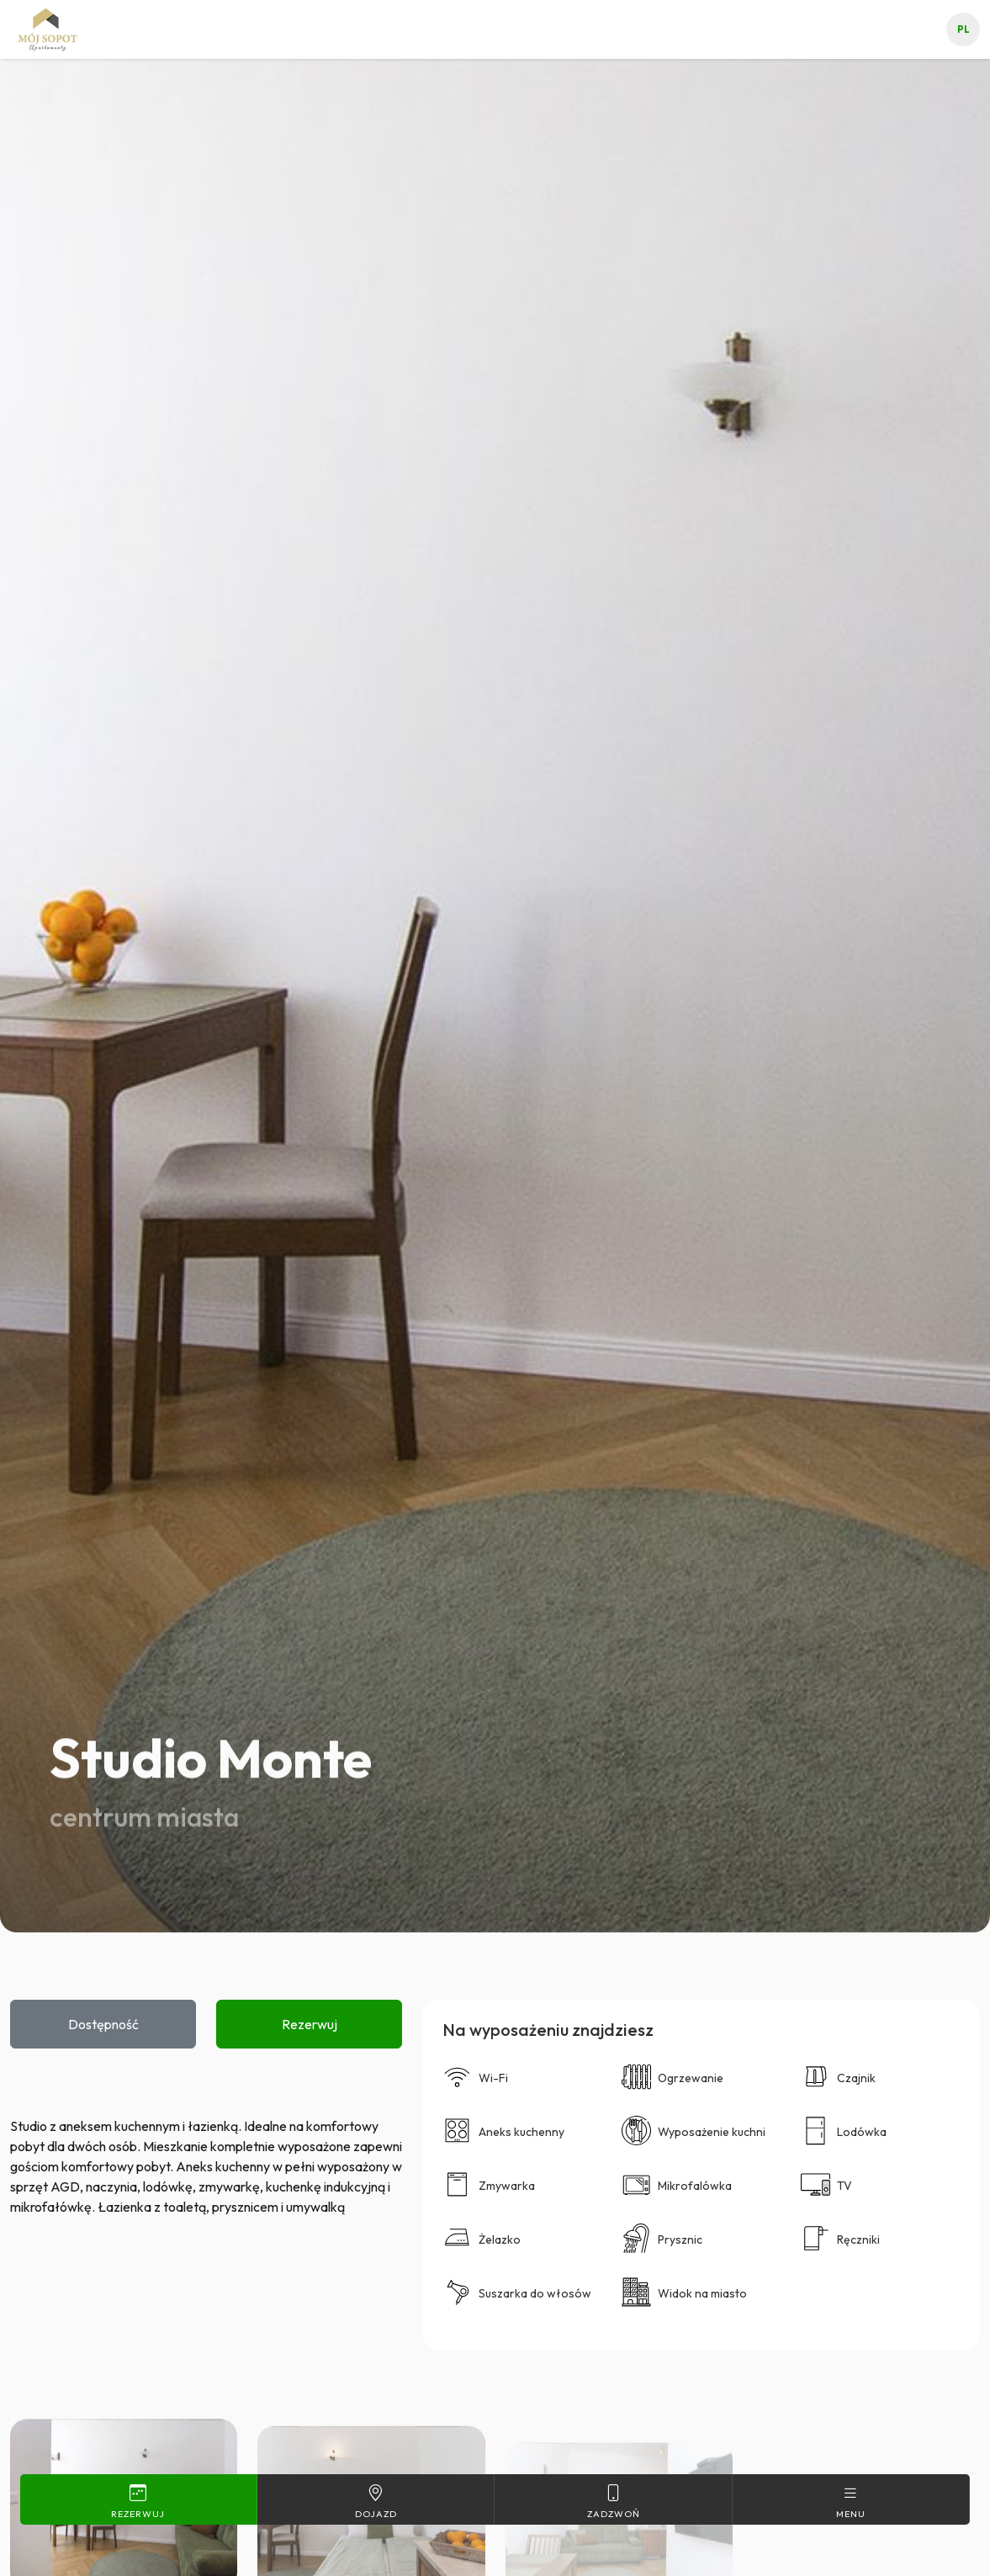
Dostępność (103, 2024)
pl (963, 29)
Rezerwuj (309, 2024)
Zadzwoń (612, 2501)
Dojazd (375, 2501)
